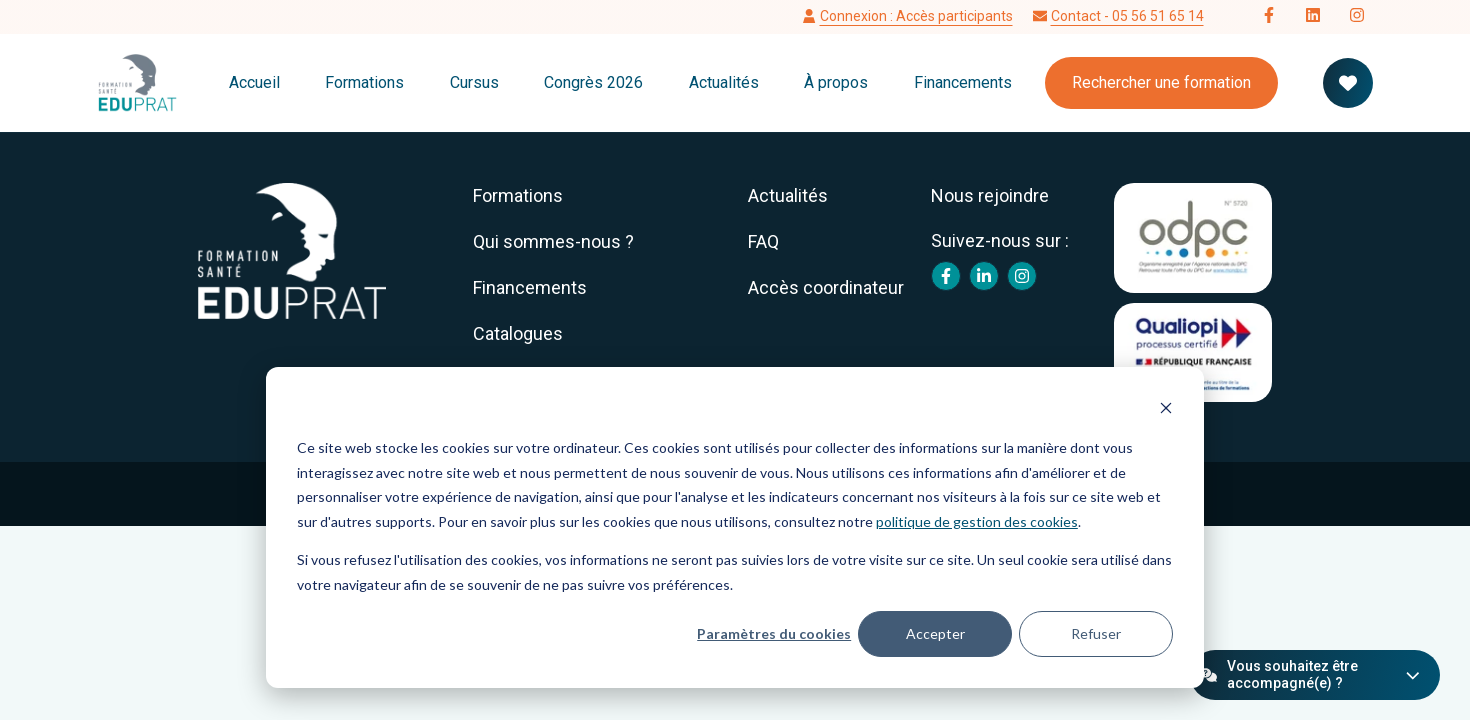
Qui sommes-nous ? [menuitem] (553, 241)
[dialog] (735, 527)
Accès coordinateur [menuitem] (826, 287)
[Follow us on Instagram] (1357, 17)
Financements (963, 82)
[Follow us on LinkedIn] (1313, 17)
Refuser (1096, 633)
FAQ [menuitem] (763, 241)
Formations (364, 82)
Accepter (935, 633)
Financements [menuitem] (530, 287)
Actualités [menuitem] (788, 195)
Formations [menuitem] (518, 195)
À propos (836, 82)
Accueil (254, 82)
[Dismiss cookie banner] (1166, 410)
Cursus (474, 82)
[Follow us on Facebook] (1269, 17)
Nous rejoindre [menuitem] (990, 195)
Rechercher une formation (1161, 82)
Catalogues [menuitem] (518, 333)
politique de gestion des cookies (977, 521)
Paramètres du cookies (774, 633)
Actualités (724, 82)
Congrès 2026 (593, 82)
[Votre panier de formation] (1348, 83)
